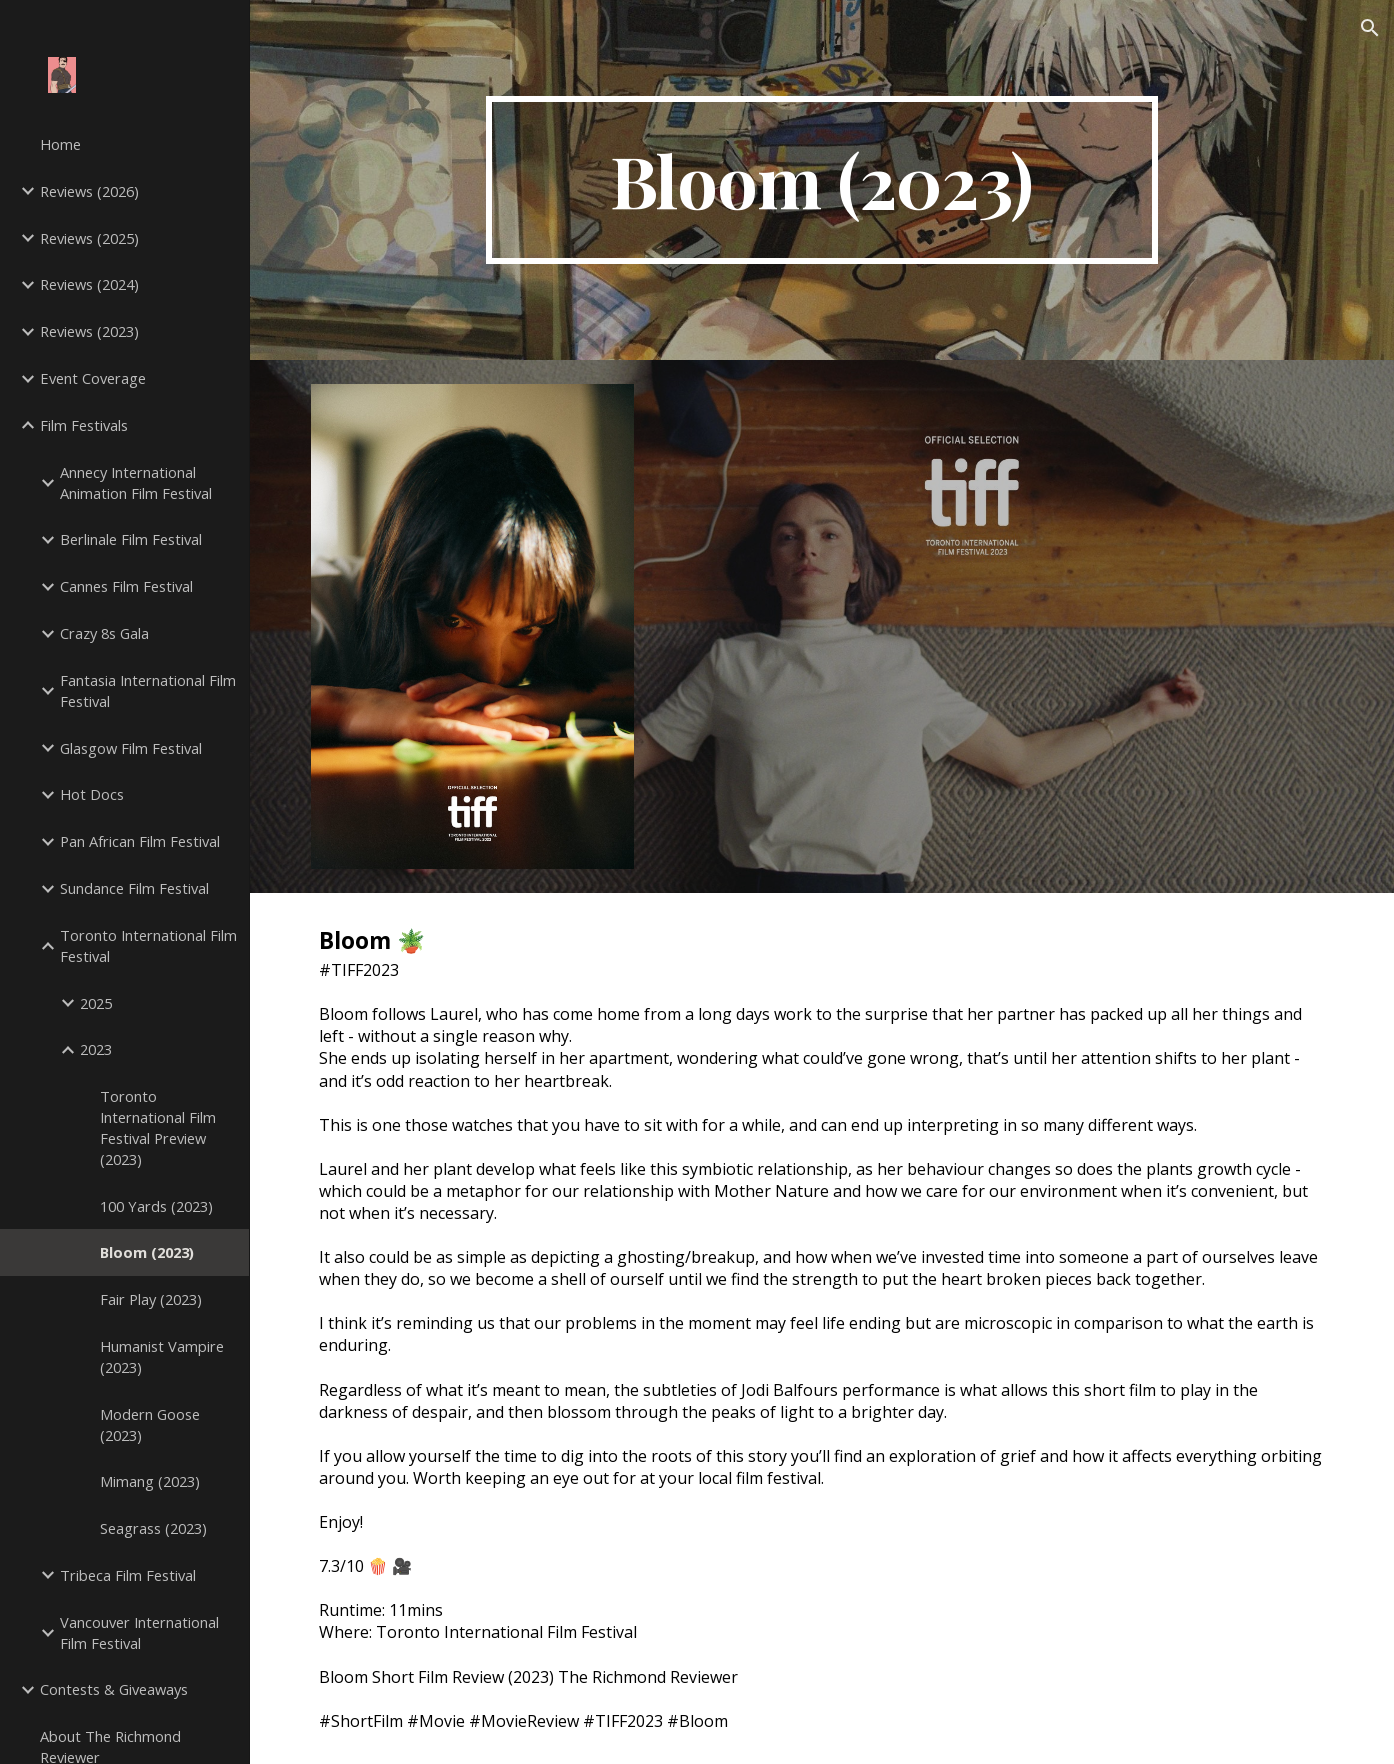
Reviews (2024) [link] (89, 284)
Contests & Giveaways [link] (114, 1689)
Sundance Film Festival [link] (134, 888)
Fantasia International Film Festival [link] (148, 690)
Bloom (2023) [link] (147, 1252)
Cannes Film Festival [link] (126, 586)
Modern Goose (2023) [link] (150, 1424)
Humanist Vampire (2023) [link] (162, 1356)
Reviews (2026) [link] (89, 191)
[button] (1370, 28)
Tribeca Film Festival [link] (128, 1575)
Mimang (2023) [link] (150, 1481)
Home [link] (60, 144)
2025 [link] (96, 1003)
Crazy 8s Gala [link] (104, 633)
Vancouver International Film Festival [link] (139, 1632)
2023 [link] (96, 1049)
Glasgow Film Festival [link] (131, 748)
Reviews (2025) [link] (89, 238)
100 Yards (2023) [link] (156, 1206)
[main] (822, 180)
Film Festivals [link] (84, 425)
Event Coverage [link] (93, 378)
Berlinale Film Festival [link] (131, 539)
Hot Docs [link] (92, 794)
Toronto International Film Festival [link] (148, 945)
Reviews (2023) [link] (89, 331)
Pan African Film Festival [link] (140, 841)
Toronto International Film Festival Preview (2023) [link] (158, 1127)
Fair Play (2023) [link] (151, 1299)
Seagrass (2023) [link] (153, 1528)
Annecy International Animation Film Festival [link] (136, 482)
